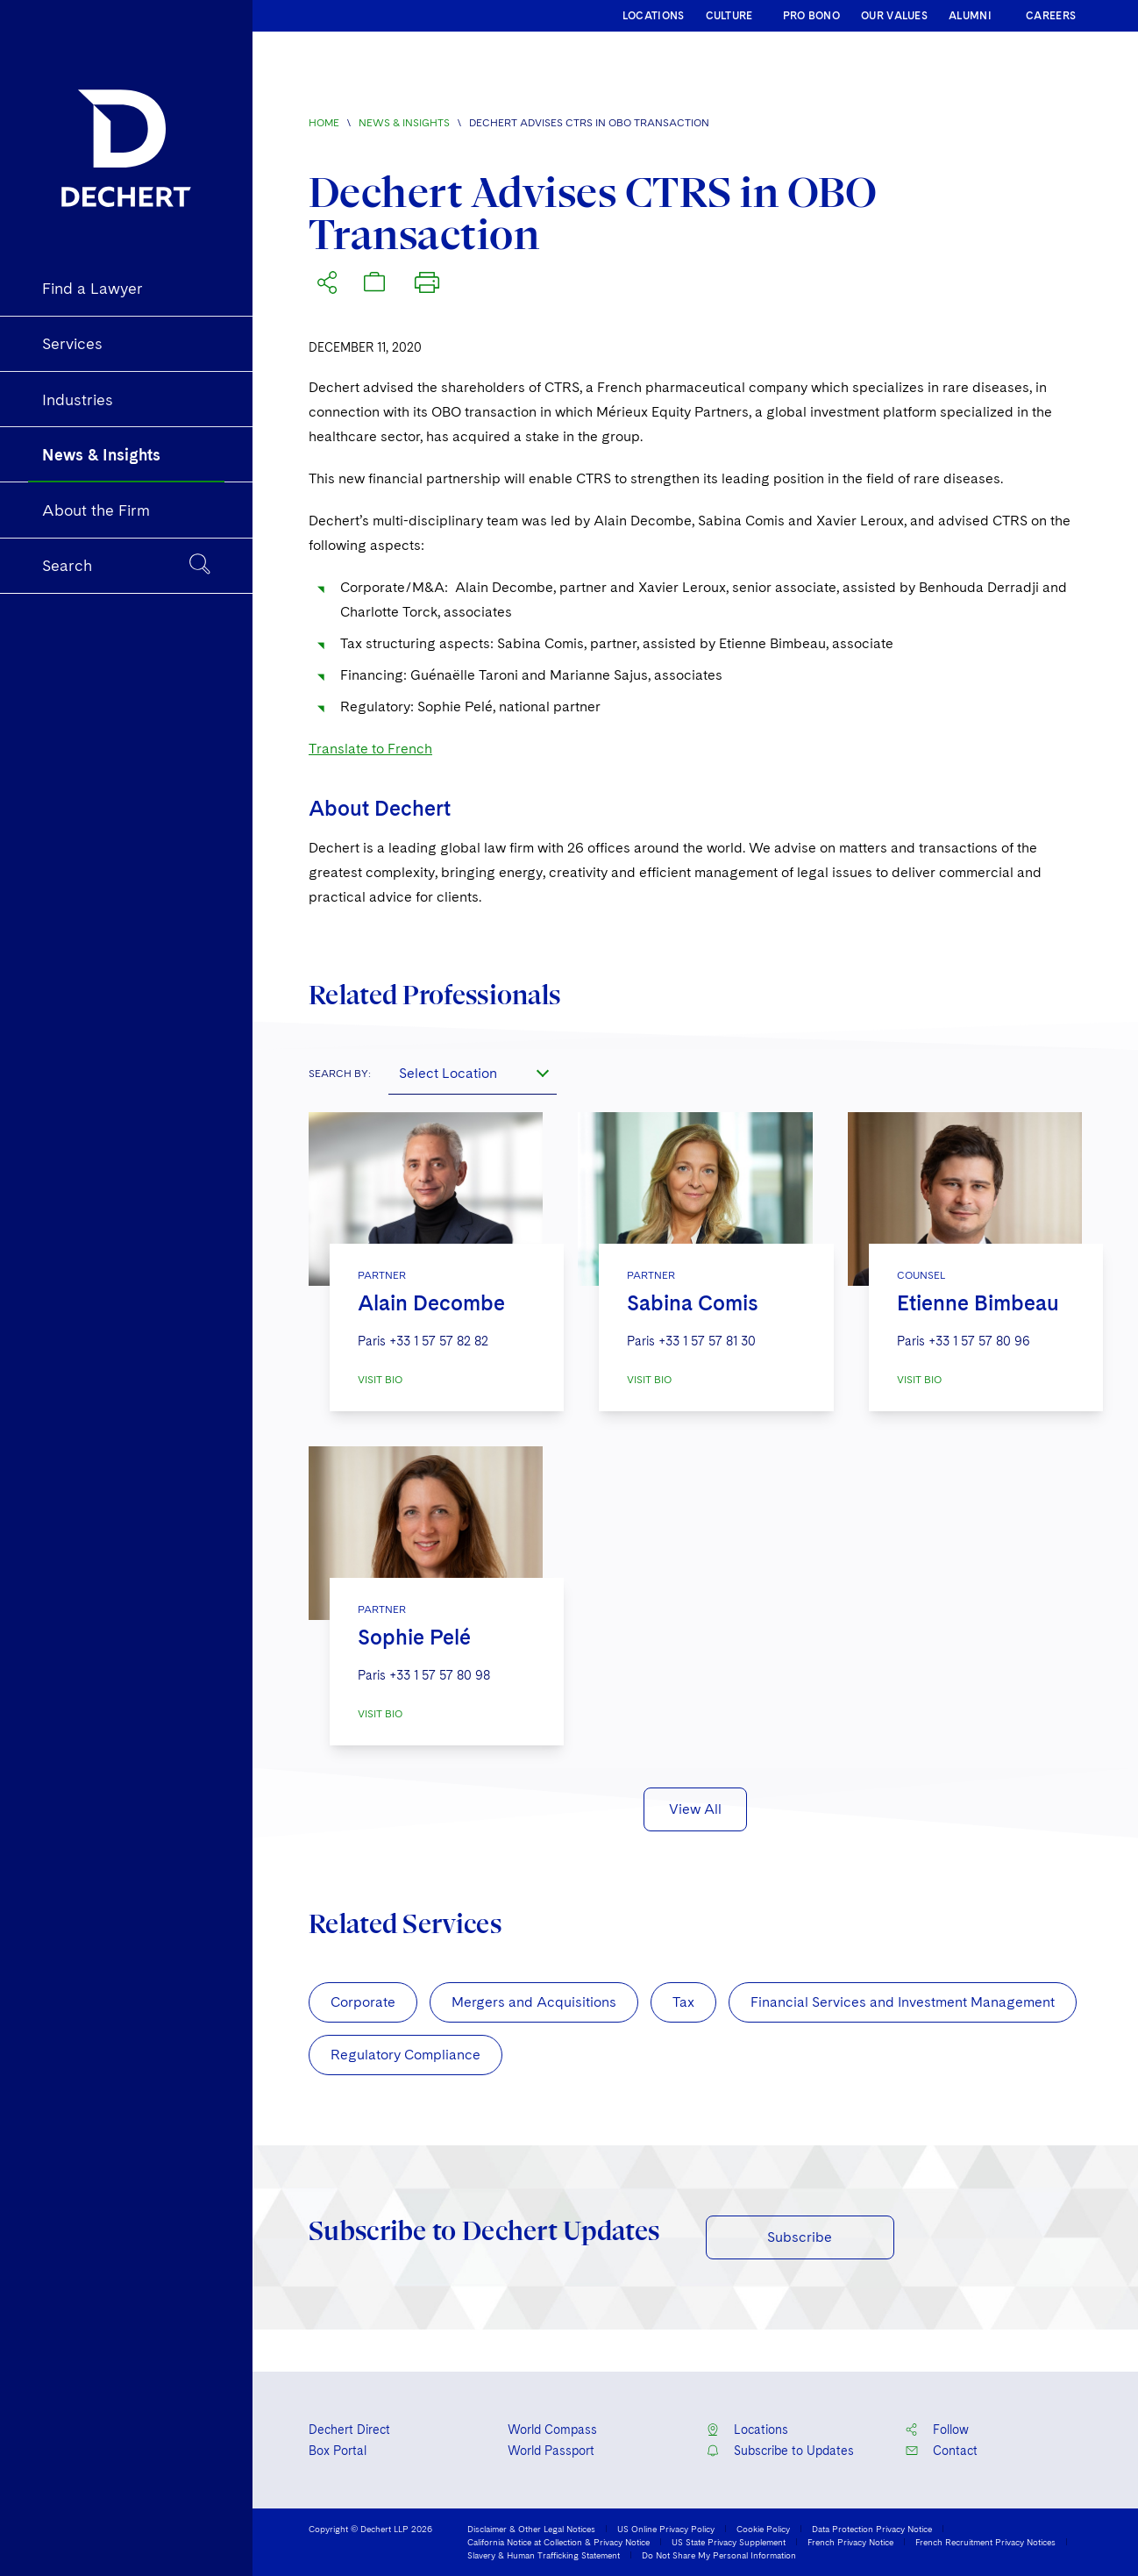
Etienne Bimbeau (978, 1303)
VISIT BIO (380, 1380)
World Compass (552, 2430)
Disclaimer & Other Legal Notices (531, 2528)
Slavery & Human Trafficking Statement (543, 2555)
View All (695, 1809)
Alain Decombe (431, 1303)
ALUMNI (970, 16)
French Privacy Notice (850, 2542)
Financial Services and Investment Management (902, 2002)
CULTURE (729, 16)
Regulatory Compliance (405, 2054)
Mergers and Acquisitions (534, 2002)
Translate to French (370, 748)
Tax (683, 2002)
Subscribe (799, 2237)
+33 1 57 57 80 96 (979, 1341)
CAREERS (1051, 16)
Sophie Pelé (414, 1637)
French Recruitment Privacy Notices (985, 2542)
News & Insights (404, 123)
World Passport (551, 2451)
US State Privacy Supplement (729, 2542)
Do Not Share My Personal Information (719, 2555)
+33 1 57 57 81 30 (707, 1341)
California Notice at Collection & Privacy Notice (558, 2542)
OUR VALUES (894, 16)
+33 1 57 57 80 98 (439, 1675)
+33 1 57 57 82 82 (438, 1341)
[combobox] (472, 1073)
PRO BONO (811, 16)
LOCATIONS (653, 16)
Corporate (363, 2002)
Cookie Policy (763, 2528)
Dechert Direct (349, 2430)
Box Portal (337, 2451)
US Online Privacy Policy (666, 2528)
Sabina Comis (692, 1303)
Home (324, 123)
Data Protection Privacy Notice (872, 2528)
